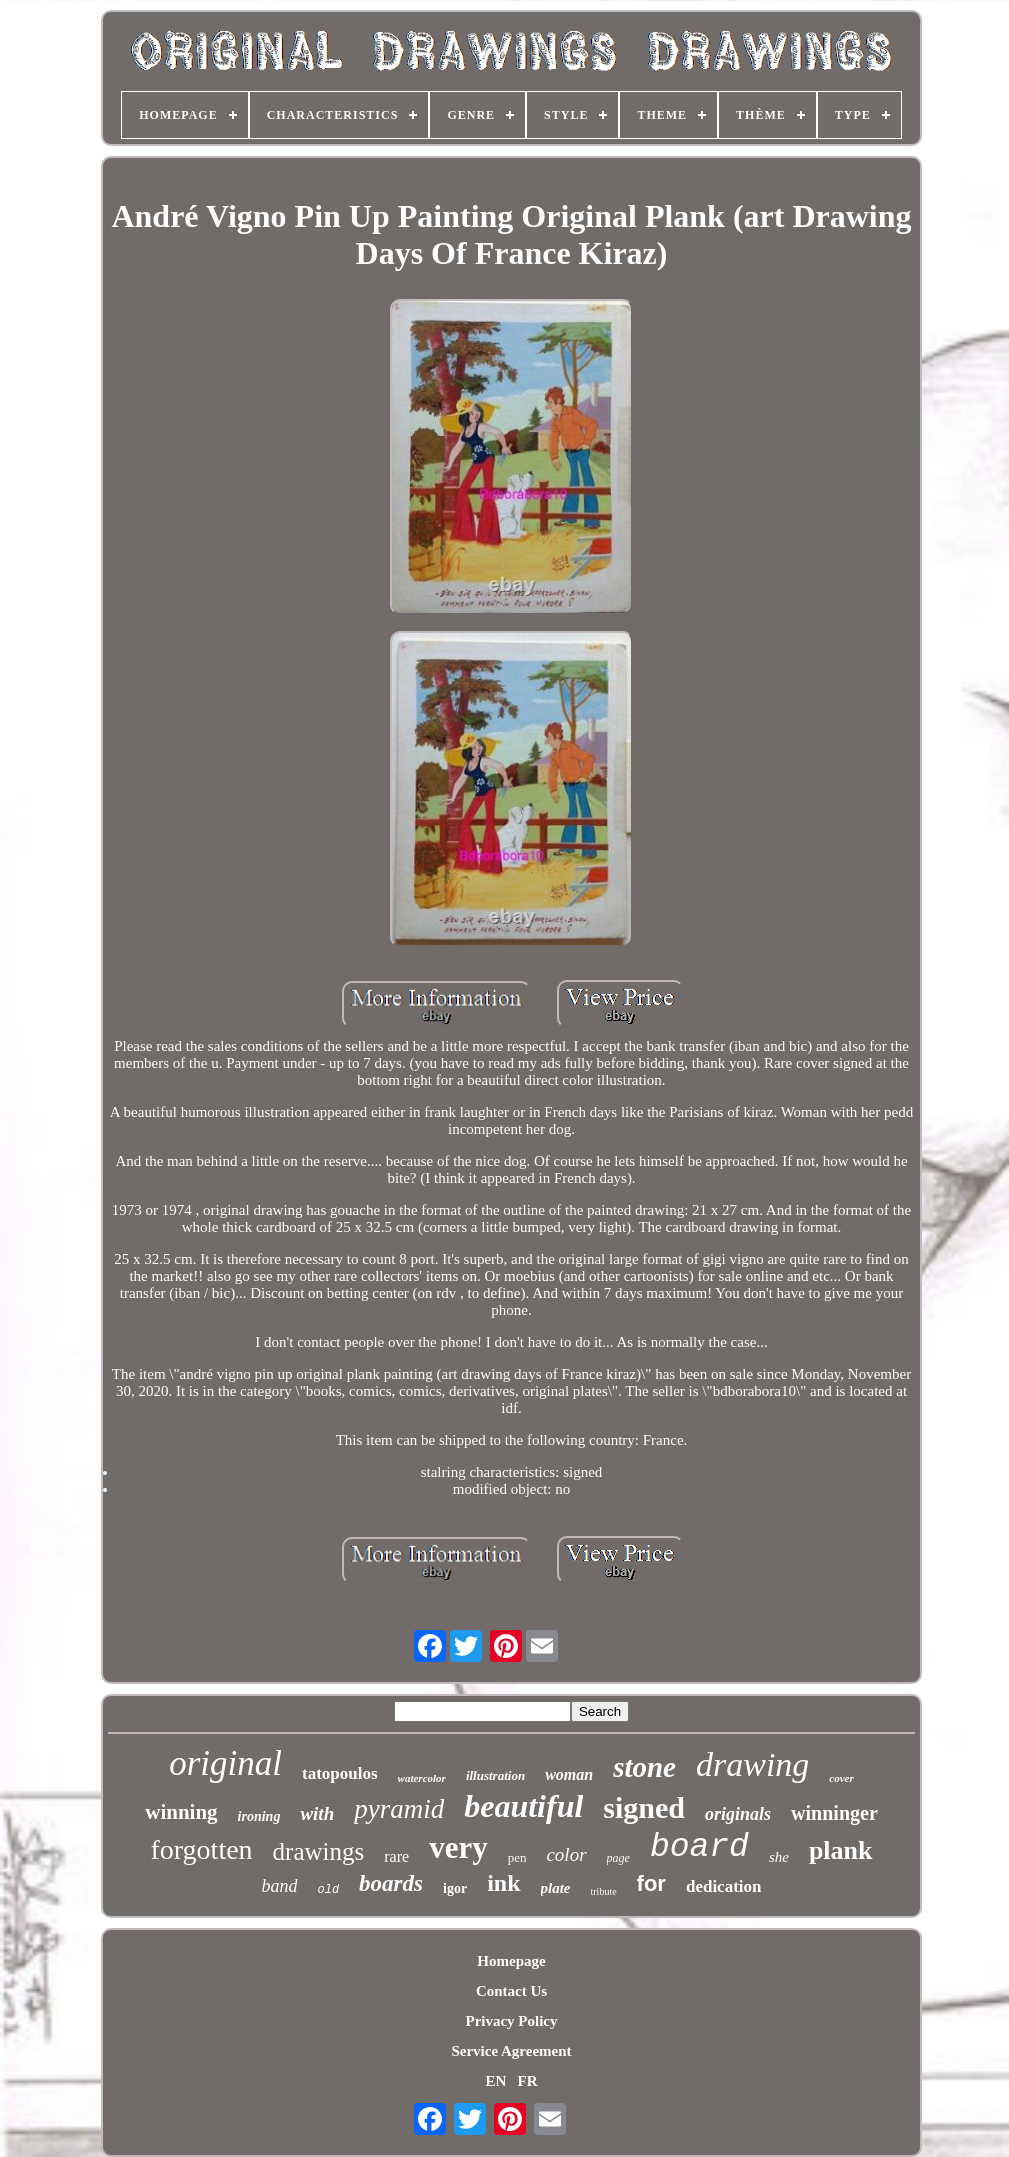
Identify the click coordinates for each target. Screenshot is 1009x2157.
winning (181, 1812)
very (458, 1847)
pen (517, 1857)
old (329, 1890)
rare (396, 1856)
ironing (259, 1816)
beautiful (523, 1806)
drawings (319, 1851)
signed (644, 1807)
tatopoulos (340, 1773)
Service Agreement (511, 2051)
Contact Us (511, 1991)
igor (455, 1888)
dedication (724, 1886)
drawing (752, 1764)
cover (841, 1778)
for (651, 1883)
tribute (604, 1891)
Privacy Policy (511, 2021)
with (317, 1813)
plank (841, 1850)
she (779, 1857)
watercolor (422, 1778)
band (280, 1886)
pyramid (399, 1809)
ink (503, 1883)
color (566, 1854)
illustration (495, 1775)
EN (495, 2081)
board (699, 1847)
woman (569, 1774)
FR (528, 2081)
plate (556, 1888)
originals (738, 1814)
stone (644, 1767)
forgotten (201, 1849)
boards (391, 1883)
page (618, 1858)
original (225, 1763)
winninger (834, 1813)
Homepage (511, 1961)
